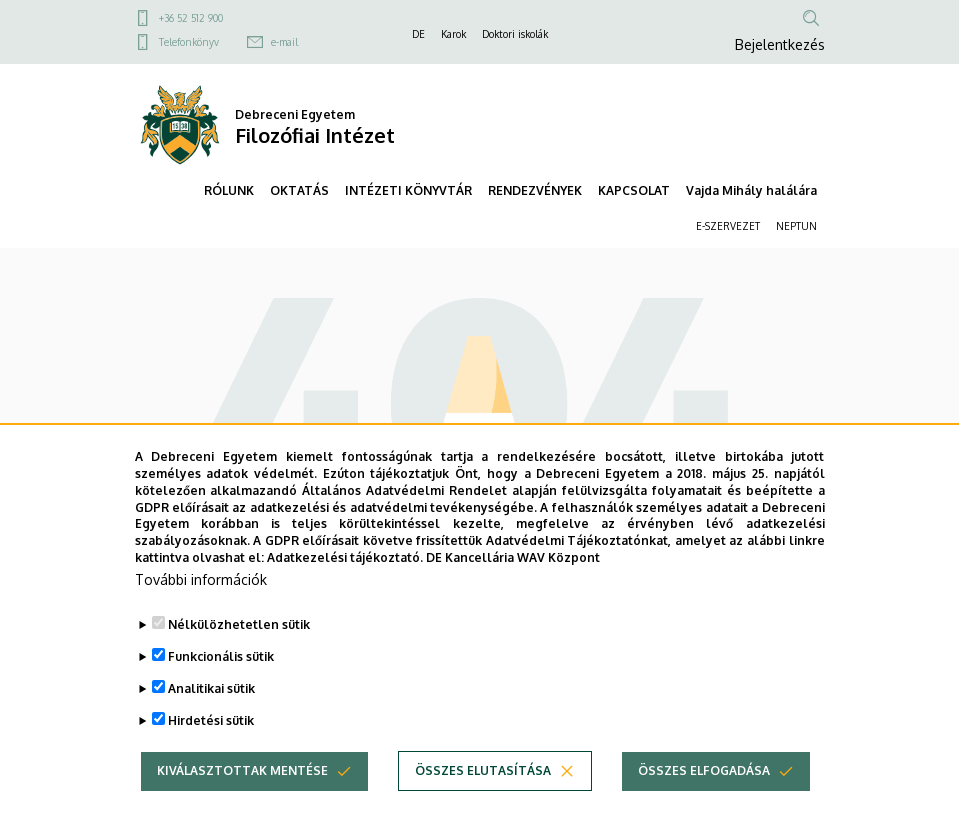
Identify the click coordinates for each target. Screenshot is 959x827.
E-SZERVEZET (728, 226)
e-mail (284, 42)
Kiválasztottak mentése (242, 804)
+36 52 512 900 (191, 18)
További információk (201, 613)
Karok (453, 34)
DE (418, 34)
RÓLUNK (229, 190)
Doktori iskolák (515, 34)
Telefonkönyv (189, 42)
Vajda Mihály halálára (751, 190)
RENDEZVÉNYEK (535, 190)
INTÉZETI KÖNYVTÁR (408, 190)
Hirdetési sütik (211, 754)
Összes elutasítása (483, 804)
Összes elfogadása (704, 804)
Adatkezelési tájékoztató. (345, 591)
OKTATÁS (299, 190)
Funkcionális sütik (221, 690)
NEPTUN (796, 226)
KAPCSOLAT (634, 190)
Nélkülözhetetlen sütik (239, 658)
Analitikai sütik (211, 722)
